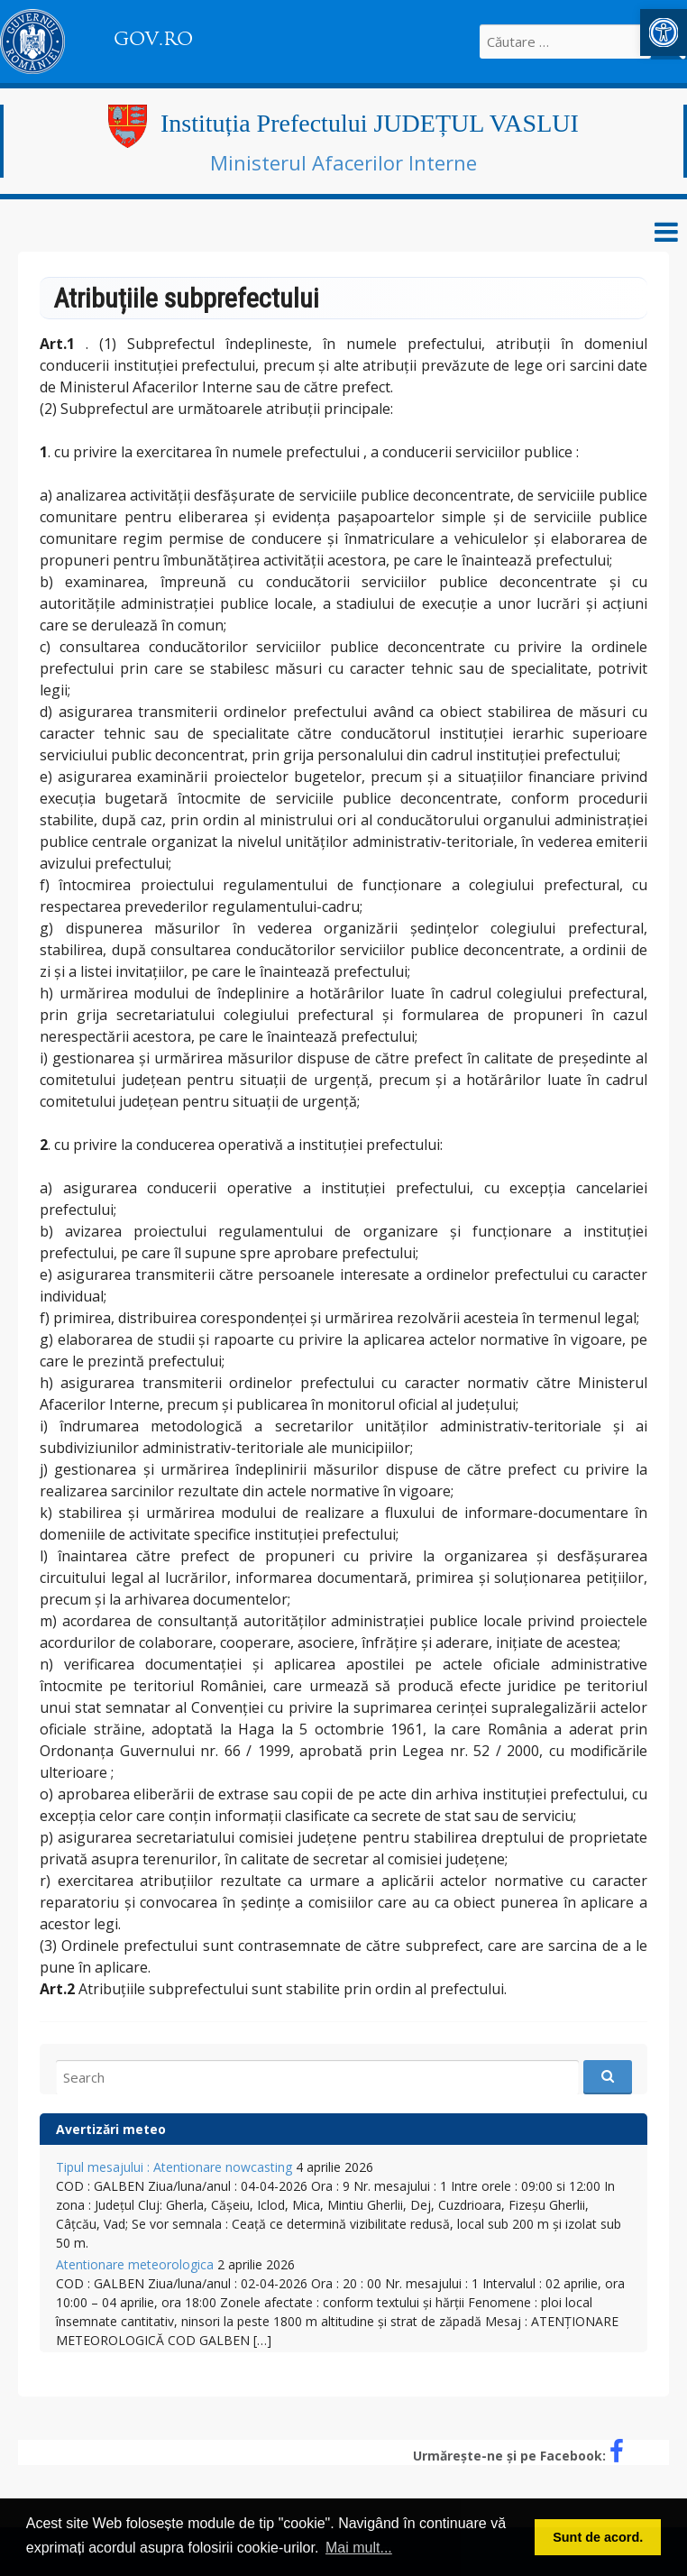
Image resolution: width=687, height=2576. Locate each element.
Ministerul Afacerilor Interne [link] (343, 162)
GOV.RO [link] (153, 39)
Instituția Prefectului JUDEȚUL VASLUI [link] (369, 123)
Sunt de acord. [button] (598, 2537)
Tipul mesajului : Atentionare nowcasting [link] (174, 2167)
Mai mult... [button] (358, 2547)
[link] (663, 32)
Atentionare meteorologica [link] (135, 2264)
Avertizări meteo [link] (111, 2129)
